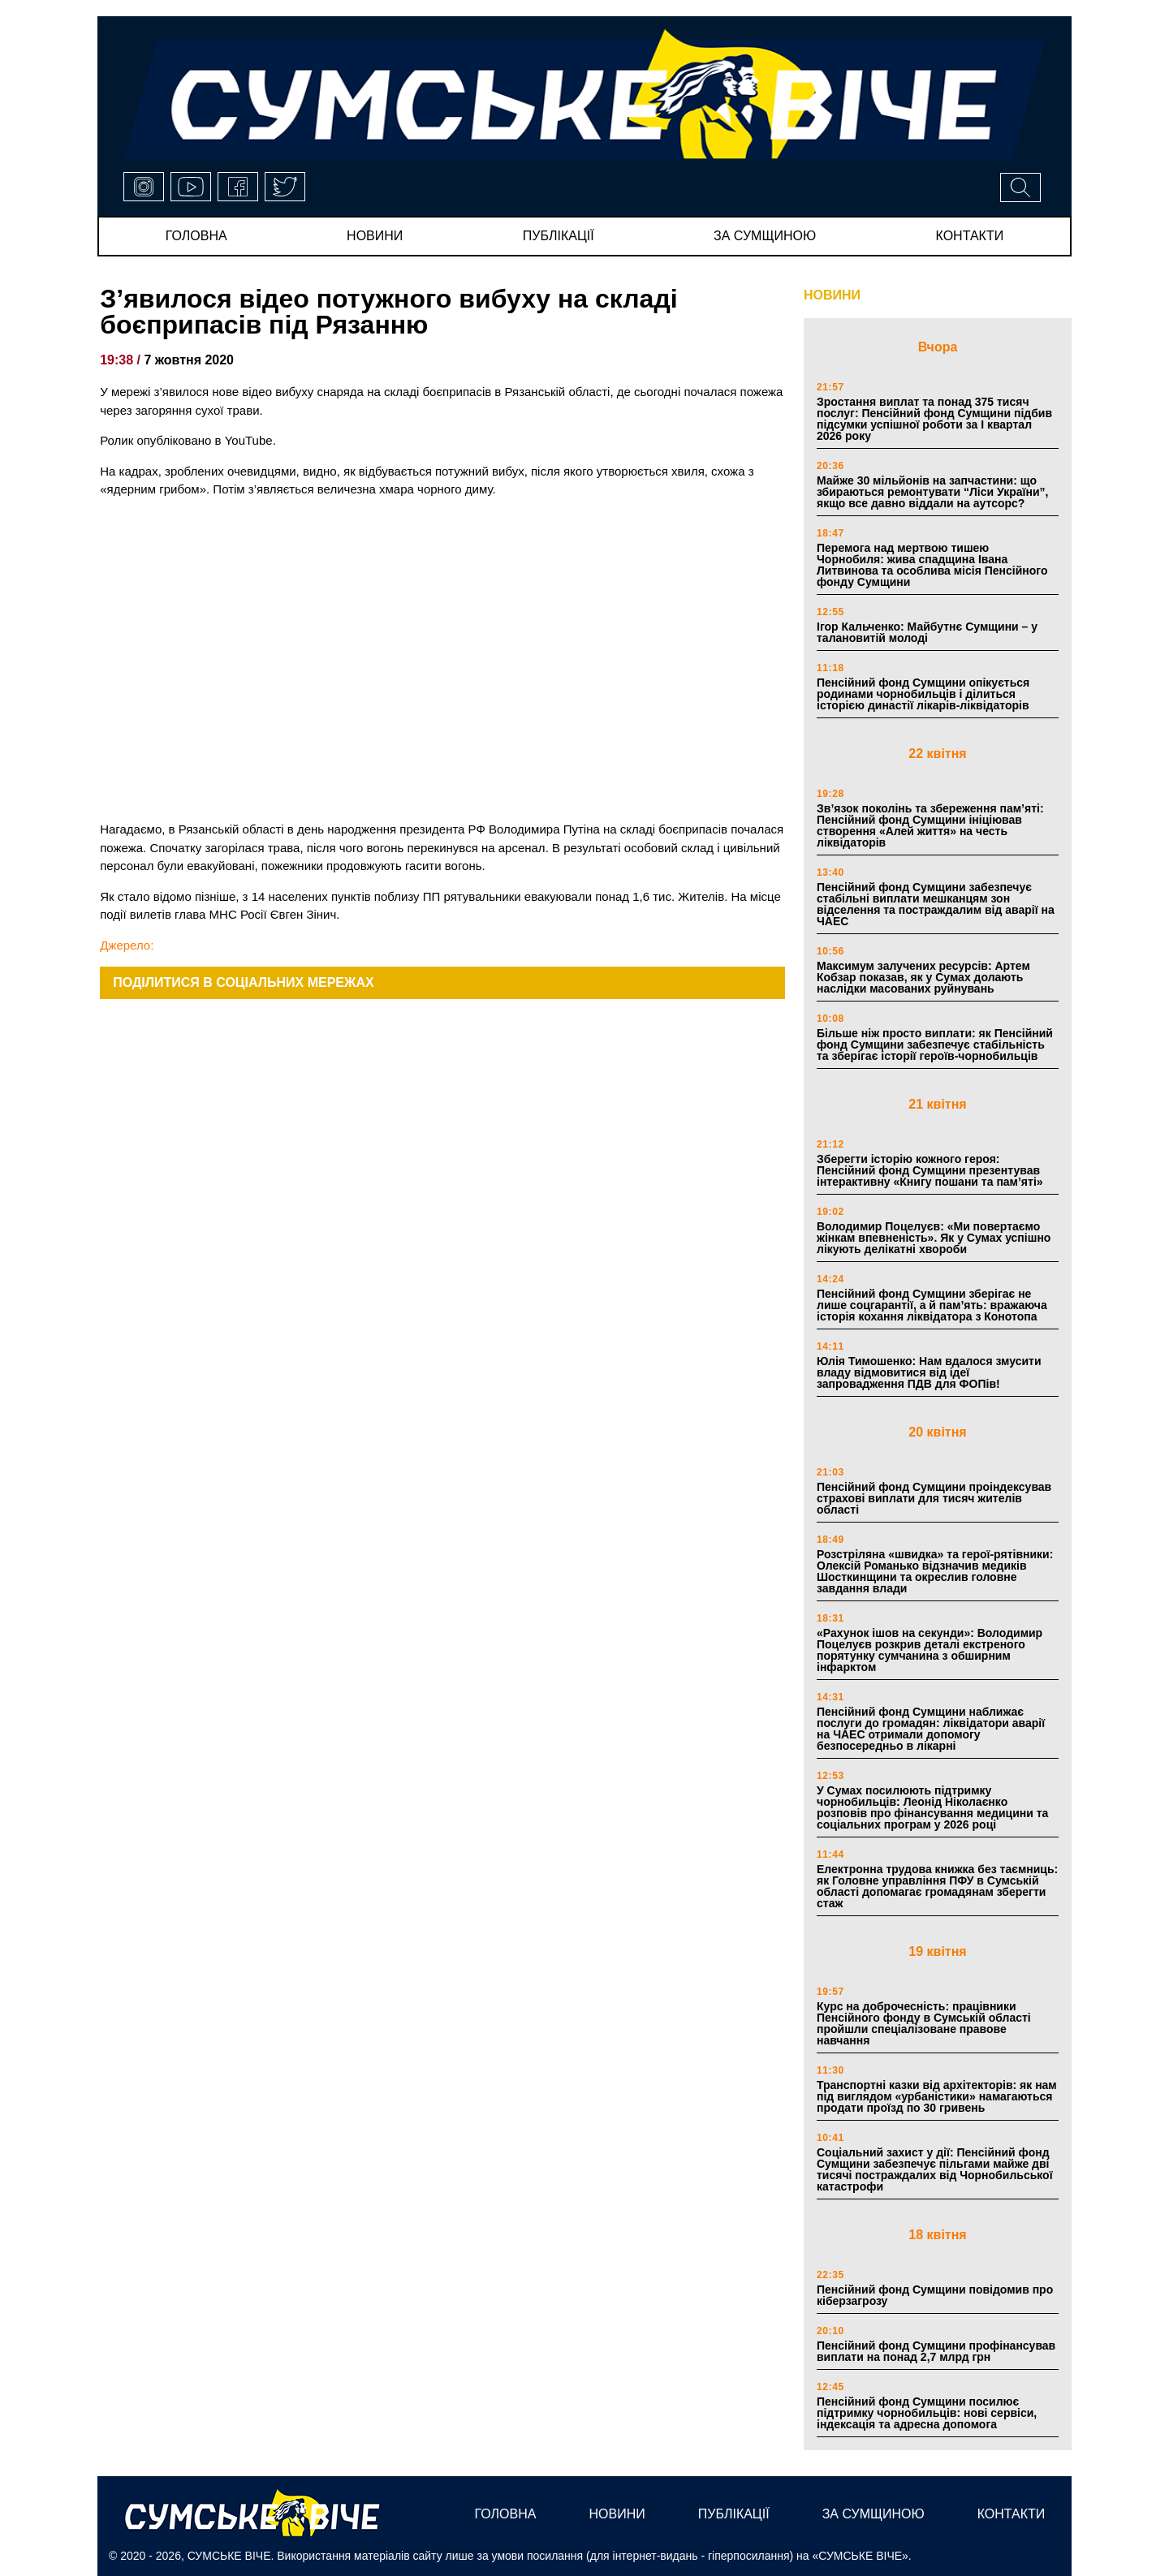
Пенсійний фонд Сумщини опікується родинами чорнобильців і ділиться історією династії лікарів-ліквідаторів (923, 694)
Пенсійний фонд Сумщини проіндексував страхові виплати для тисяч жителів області (934, 1498)
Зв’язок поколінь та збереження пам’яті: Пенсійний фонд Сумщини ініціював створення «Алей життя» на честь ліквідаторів (930, 825)
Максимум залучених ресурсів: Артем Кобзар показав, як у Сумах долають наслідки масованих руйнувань (923, 977)
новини (375, 236)
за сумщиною (765, 236)
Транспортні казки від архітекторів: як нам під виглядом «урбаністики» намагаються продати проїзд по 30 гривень (937, 2096)
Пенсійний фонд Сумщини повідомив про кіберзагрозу (935, 2295)
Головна (196, 236)
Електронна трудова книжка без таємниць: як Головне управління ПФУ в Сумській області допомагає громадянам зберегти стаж (937, 1886)
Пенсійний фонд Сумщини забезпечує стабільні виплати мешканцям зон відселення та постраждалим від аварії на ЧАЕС (936, 904)
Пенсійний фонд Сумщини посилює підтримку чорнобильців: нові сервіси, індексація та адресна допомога (927, 2413)
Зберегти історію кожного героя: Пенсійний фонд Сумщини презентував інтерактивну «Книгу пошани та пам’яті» (930, 1170)
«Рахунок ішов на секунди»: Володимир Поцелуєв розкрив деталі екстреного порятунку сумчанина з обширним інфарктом (929, 1650)
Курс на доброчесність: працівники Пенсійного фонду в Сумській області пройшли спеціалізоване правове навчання (924, 2023)
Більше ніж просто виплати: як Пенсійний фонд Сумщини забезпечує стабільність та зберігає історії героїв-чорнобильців (935, 1044)
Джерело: (126, 945)
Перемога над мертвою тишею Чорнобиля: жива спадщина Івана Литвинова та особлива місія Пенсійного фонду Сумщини (932, 564)
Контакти (970, 236)
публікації (558, 236)
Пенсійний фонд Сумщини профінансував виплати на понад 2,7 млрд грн (936, 2351)
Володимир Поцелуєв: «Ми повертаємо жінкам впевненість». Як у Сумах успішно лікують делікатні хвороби (933, 1238)
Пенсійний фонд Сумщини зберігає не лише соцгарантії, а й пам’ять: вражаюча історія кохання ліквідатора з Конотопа (932, 1305)
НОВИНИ (832, 295)
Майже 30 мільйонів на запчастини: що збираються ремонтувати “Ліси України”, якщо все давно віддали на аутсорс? (932, 492)
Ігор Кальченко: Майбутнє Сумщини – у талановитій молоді (927, 632)
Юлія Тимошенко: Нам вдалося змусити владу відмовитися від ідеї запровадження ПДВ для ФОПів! (929, 1372)
